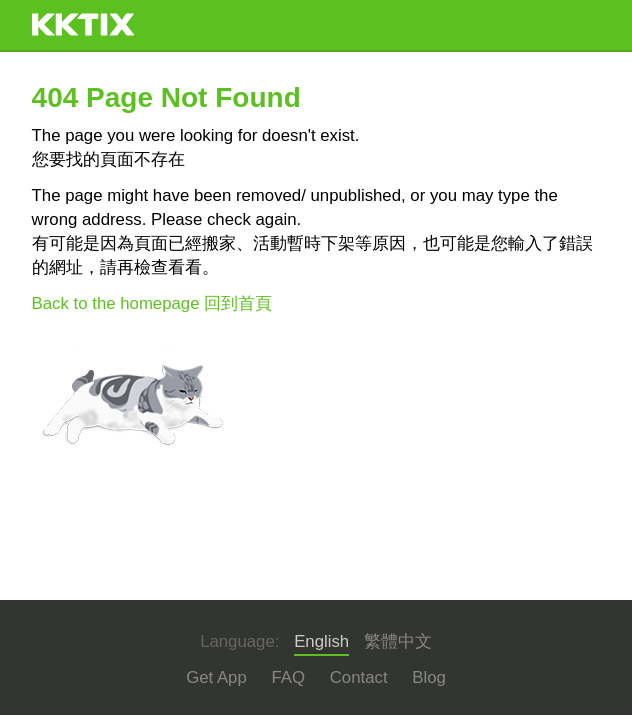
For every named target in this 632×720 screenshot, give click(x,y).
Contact (359, 677)
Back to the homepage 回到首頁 (152, 303)
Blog (429, 677)
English (321, 641)
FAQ (288, 677)
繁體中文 (398, 641)
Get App (216, 677)
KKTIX (83, 24)
